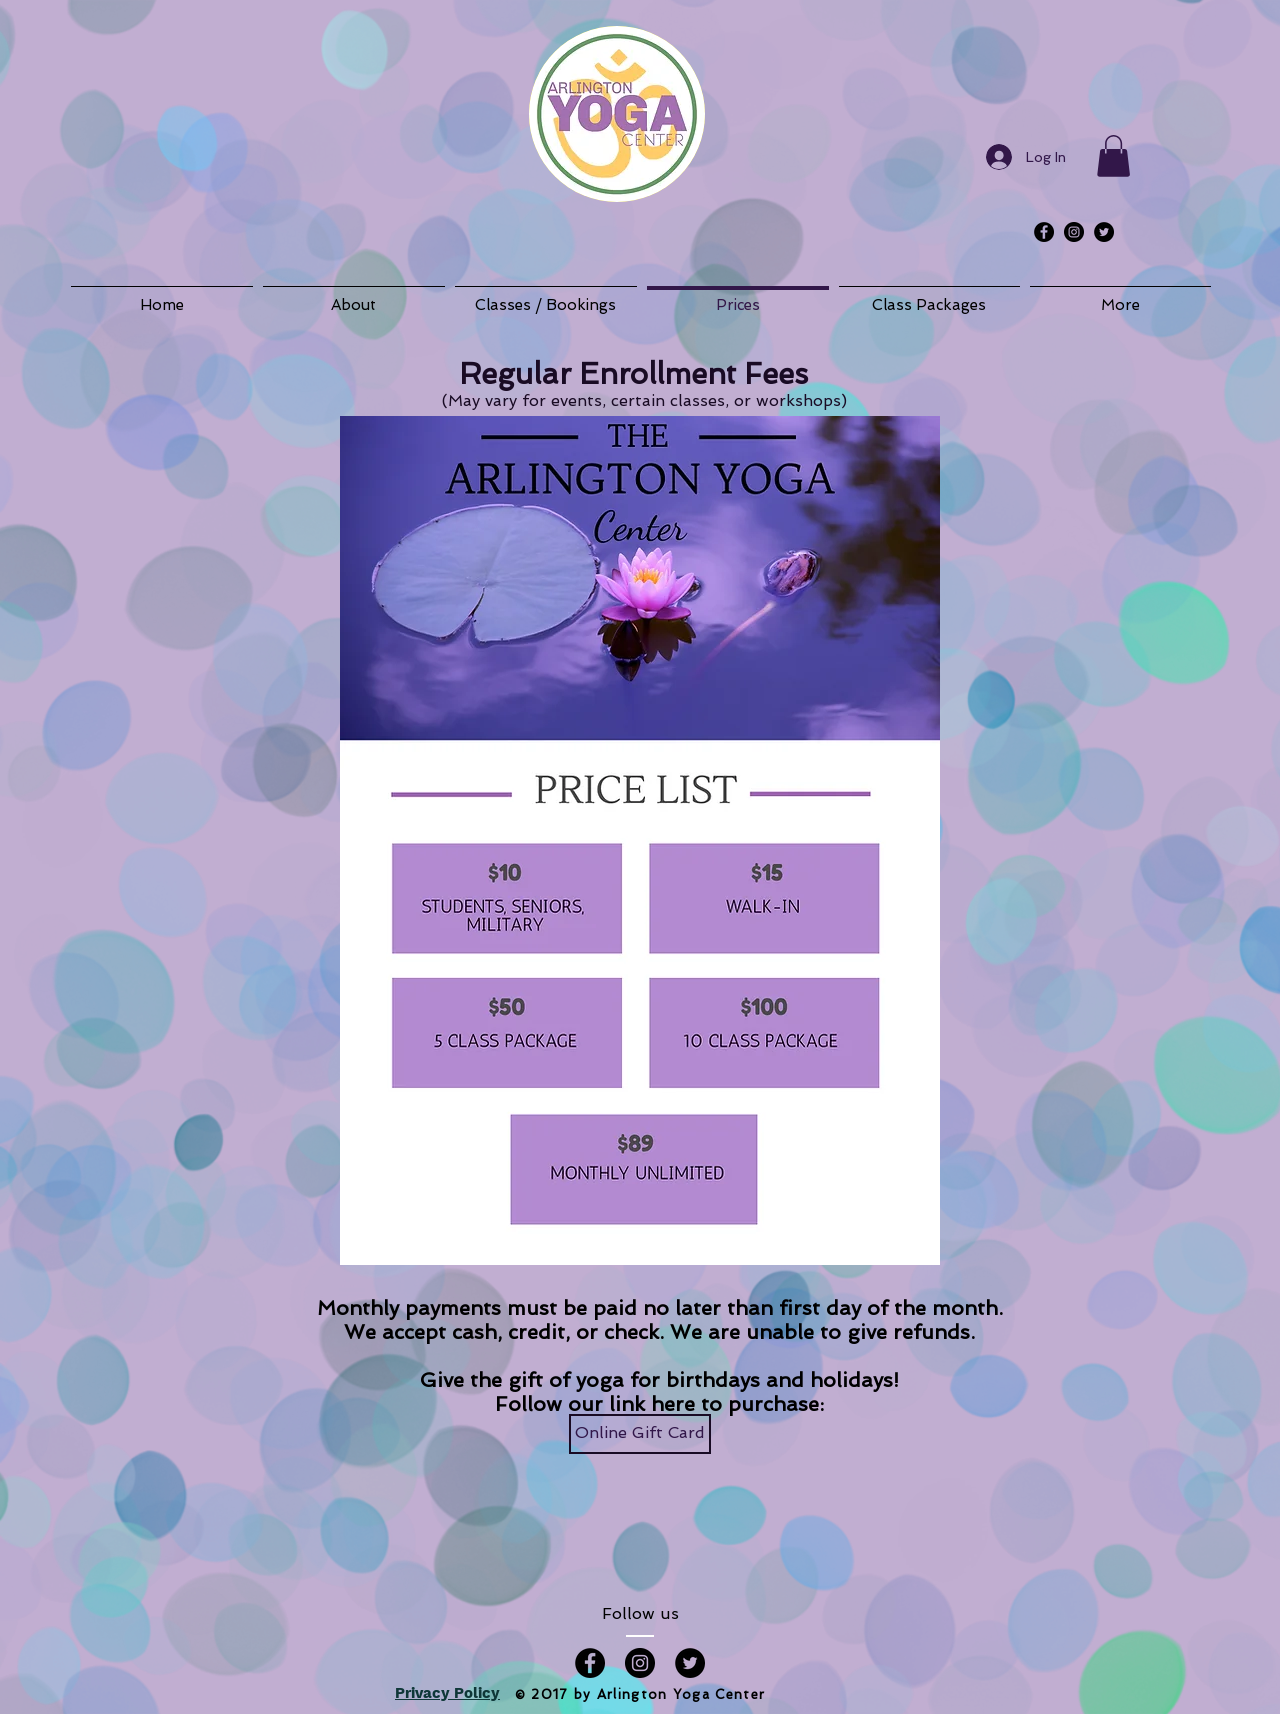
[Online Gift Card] (640, 1434)
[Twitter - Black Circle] (1104, 232)
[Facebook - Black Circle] (1044, 232)
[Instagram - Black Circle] (1074, 232)
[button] (1113, 156)
